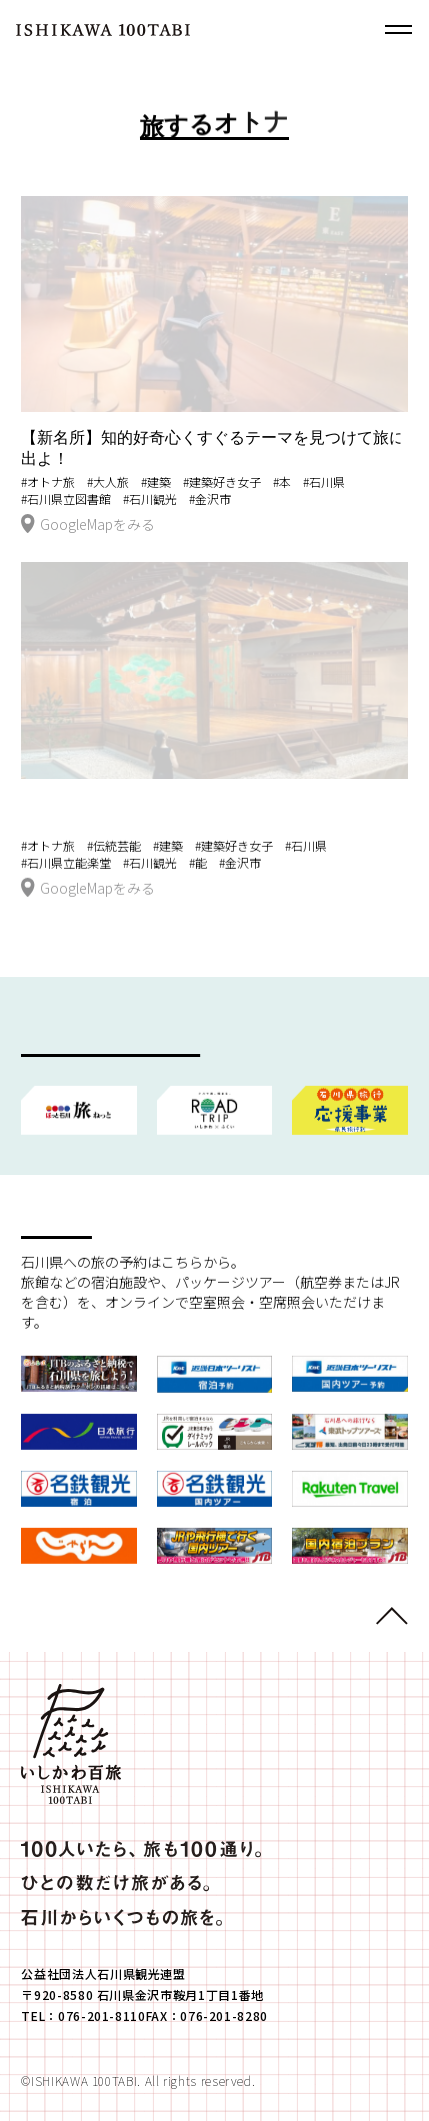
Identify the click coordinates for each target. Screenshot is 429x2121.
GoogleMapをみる (88, 525)
